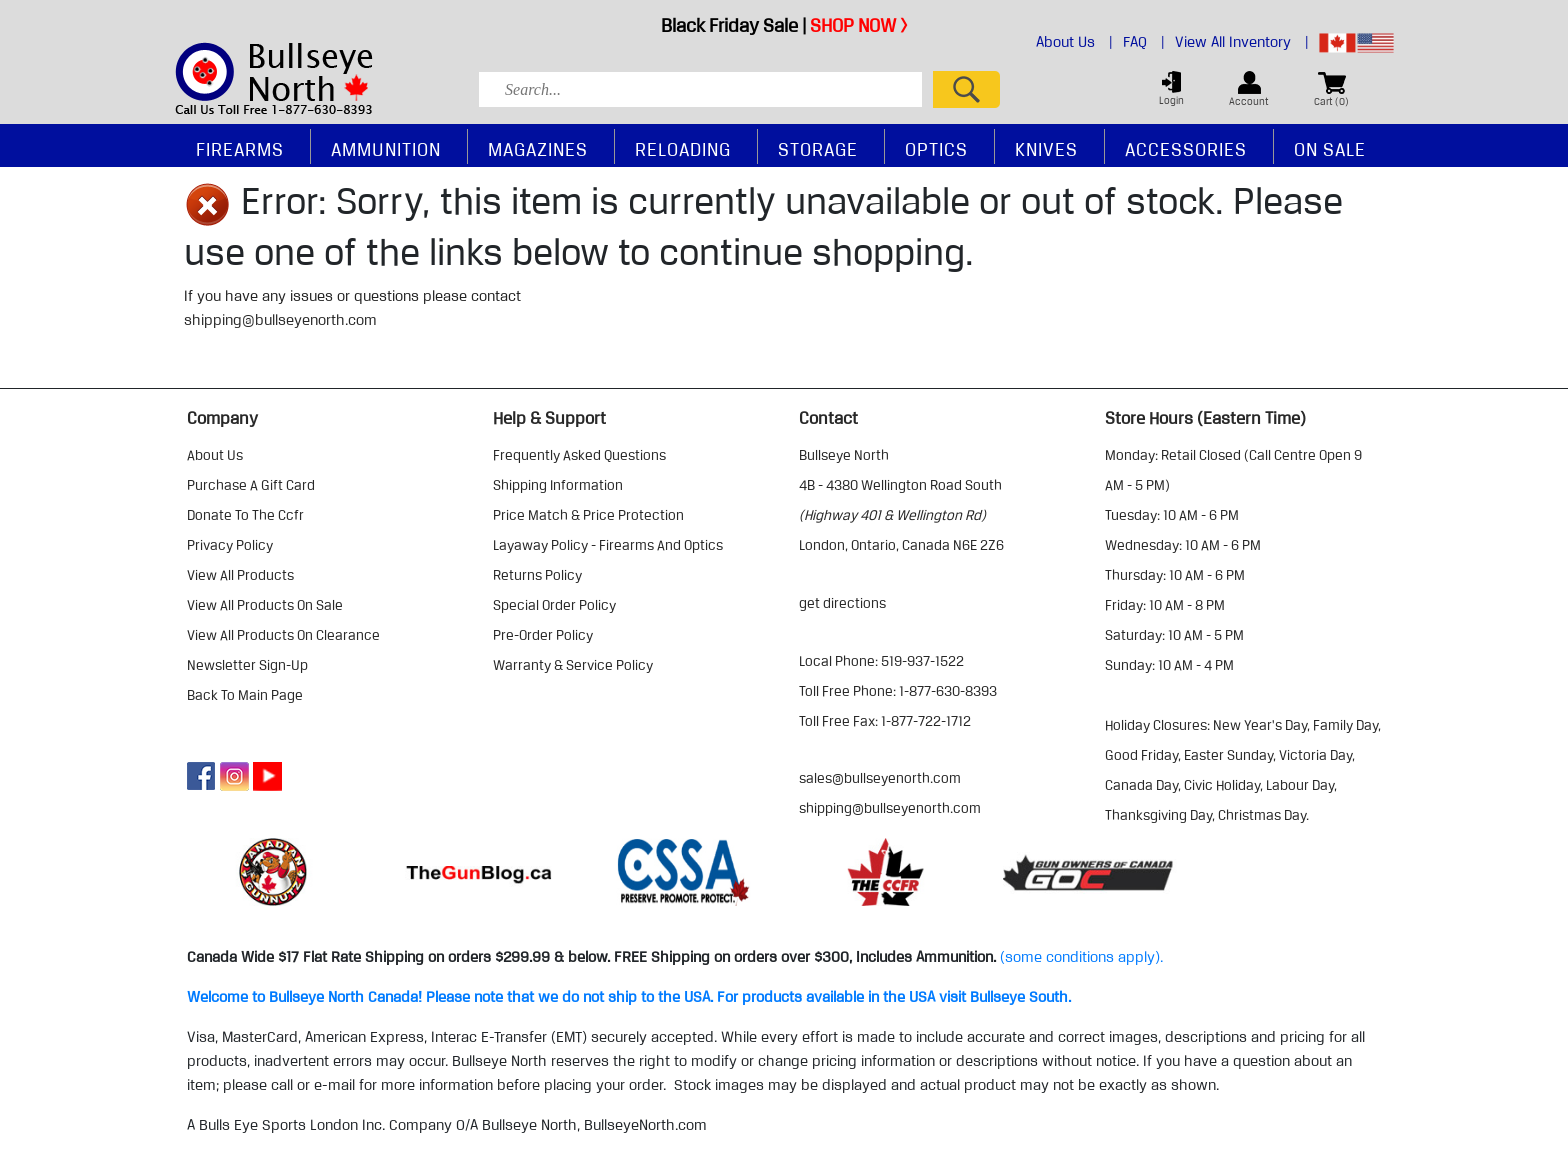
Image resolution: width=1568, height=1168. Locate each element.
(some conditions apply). (1081, 957)
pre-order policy (543, 635)
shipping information (558, 485)
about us (215, 455)
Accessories (1186, 149)
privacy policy (230, 545)
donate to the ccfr (245, 515)
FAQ (1144, 42)
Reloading (683, 149)
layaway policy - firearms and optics (608, 545)
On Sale (1330, 149)
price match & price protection (588, 515)
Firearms (240, 149)
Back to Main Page (245, 695)
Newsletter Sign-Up (247, 665)
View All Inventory (1242, 42)
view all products (240, 575)
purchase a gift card (251, 485)
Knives (1046, 149)
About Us (1074, 42)
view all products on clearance (283, 635)
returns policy (537, 575)
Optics (936, 149)
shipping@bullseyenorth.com (280, 320)
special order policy (554, 605)
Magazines (538, 149)
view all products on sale (265, 605)
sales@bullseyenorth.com (880, 778)
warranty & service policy (573, 665)
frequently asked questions (579, 455)
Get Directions (842, 603)
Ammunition (386, 149)
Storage (818, 149)
